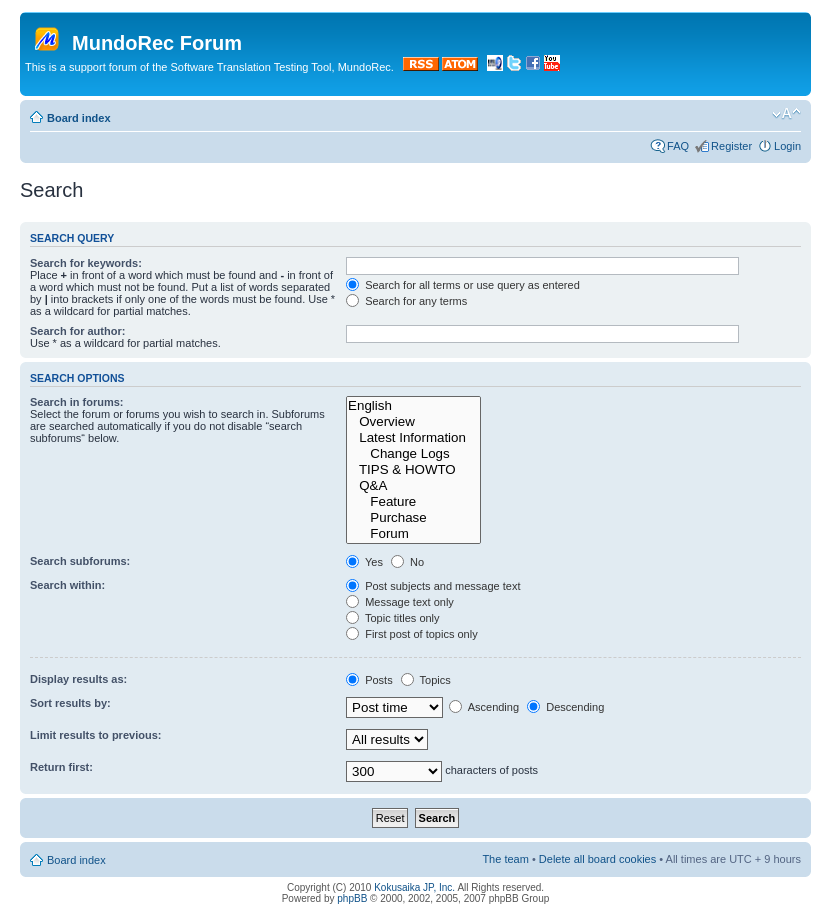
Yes (364, 562)
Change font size (786, 114)
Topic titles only (392, 618)
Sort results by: (70, 703)
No (407, 562)
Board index (79, 118)
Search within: (67, 585)
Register (731, 146)
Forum (413, 534)
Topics (426, 680)
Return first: (61, 767)
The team (505, 859)
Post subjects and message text (433, 586)
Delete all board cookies (597, 859)
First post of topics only (412, 634)
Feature (413, 502)
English (413, 406)
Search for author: (77, 331)
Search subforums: (80, 561)
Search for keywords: (86, 263)
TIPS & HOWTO (413, 470)
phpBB (352, 898)
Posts (369, 680)
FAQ (678, 146)
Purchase (413, 518)
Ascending (484, 707)
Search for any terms (406, 301)
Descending (565, 707)
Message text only (400, 602)
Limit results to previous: (95, 735)
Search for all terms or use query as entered (463, 285)
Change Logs (413, 454)
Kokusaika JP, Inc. (414, 887)
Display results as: (78, 679)
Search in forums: (77, 402)
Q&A (413, 486)
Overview (413, 422)
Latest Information (413, 438)
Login (787, 146)
